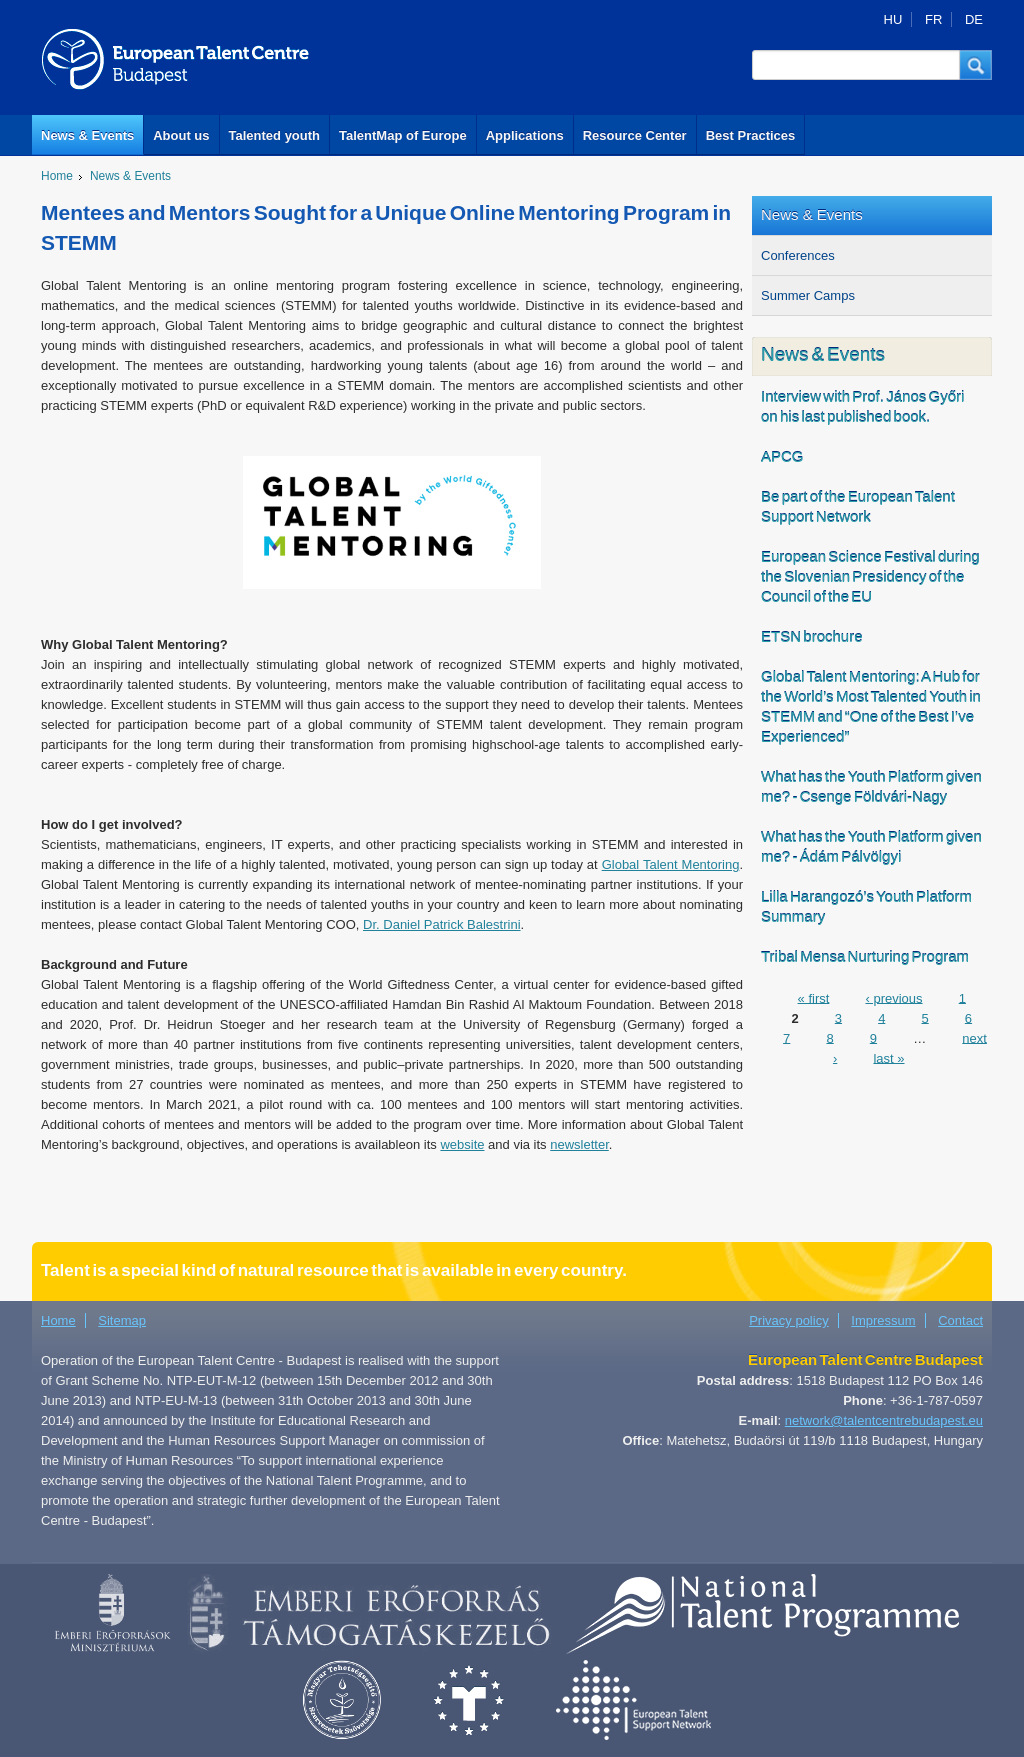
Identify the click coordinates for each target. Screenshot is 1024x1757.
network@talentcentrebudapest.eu (884, 1420)
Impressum (883, 1320)
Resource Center (635, 135)
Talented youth (274, 135)
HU (893, 19)
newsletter (579, 1144)
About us (181, 135)
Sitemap (122, 1320)
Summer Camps (808, 295)
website (462, 1144)
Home (57, 176)
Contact (960, 1320)
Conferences (798, 255)
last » (888, 1057)
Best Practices (751, 135)
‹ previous (893, 997)
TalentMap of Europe (403, 135)
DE (974, 19)
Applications (525, 135)
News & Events (87, 135)
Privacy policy (788, 1320)
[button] (976, 65)
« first (814, 997)
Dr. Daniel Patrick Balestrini (442, 924)
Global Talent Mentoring (671, 864)
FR (933, 19)
